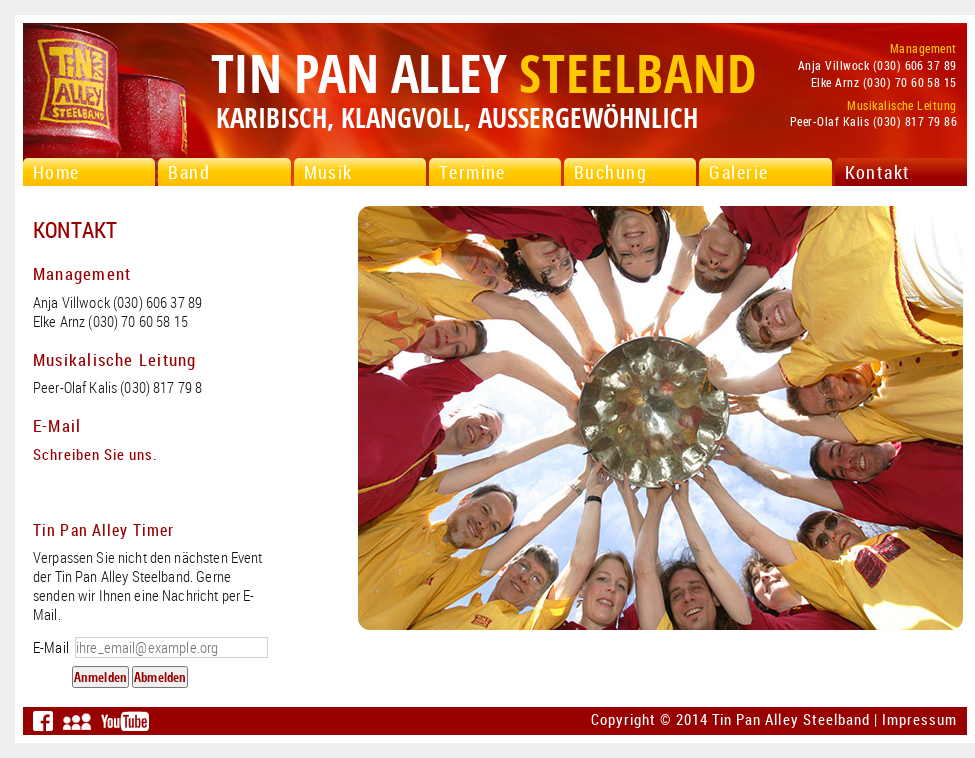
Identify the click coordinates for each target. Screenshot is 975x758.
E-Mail (150, 647)
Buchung (610, 172)
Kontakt (878, 172)
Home (56, 172)
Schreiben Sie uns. (95, 454)
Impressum (919, 719)
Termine (472, 172)
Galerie (738, 172)
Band (189, 172)
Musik (328, 172)
